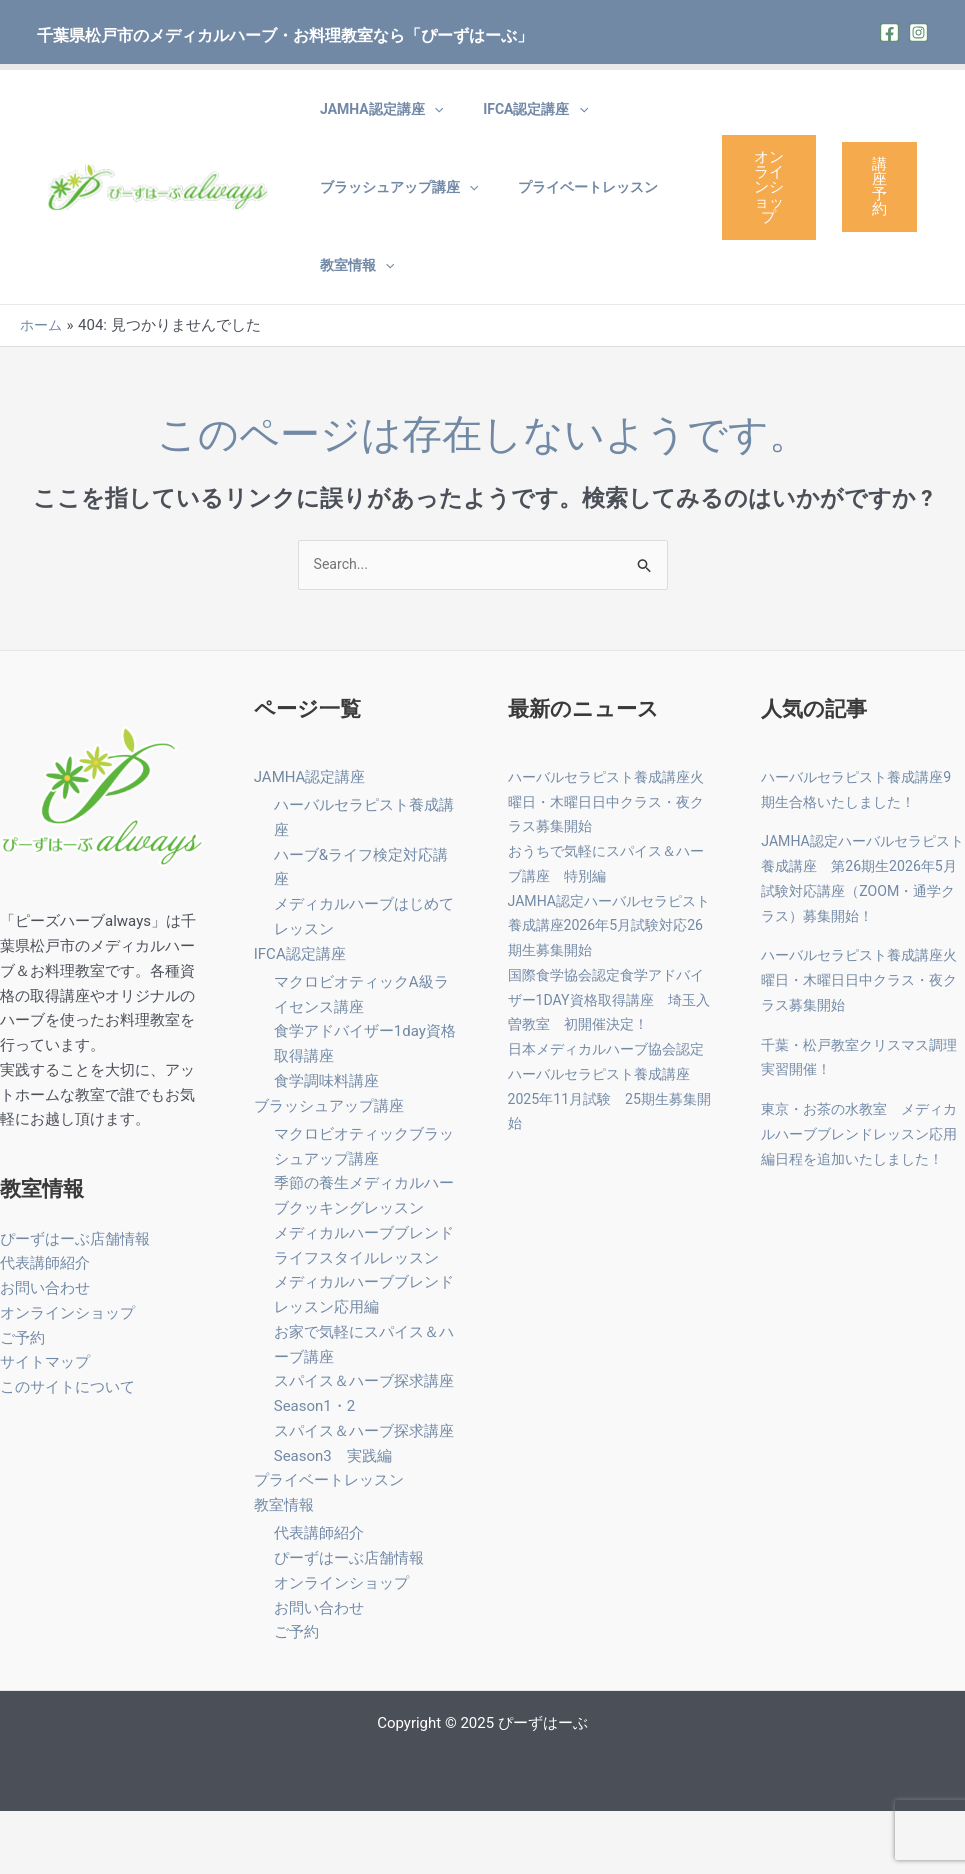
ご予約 (22, 1399)
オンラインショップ (763, 217)
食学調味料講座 (326, 1143)
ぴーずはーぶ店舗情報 (75, 1300)
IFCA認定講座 (505, 119)
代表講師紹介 (45, 1324)
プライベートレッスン (558, 217)
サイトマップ (45, 1423)
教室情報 (347, 315)
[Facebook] (889, 32)
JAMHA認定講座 (371, 119)
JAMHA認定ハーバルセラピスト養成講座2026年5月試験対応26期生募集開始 (609, 987)
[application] (424, 119)
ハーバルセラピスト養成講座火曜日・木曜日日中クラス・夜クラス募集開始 (605, 863)
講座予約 (879, 216)
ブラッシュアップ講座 (389, 217)
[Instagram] (918, 32)
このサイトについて (67, 1448)
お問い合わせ (45, 1349)
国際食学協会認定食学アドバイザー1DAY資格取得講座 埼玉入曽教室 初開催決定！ (608, 1061)
